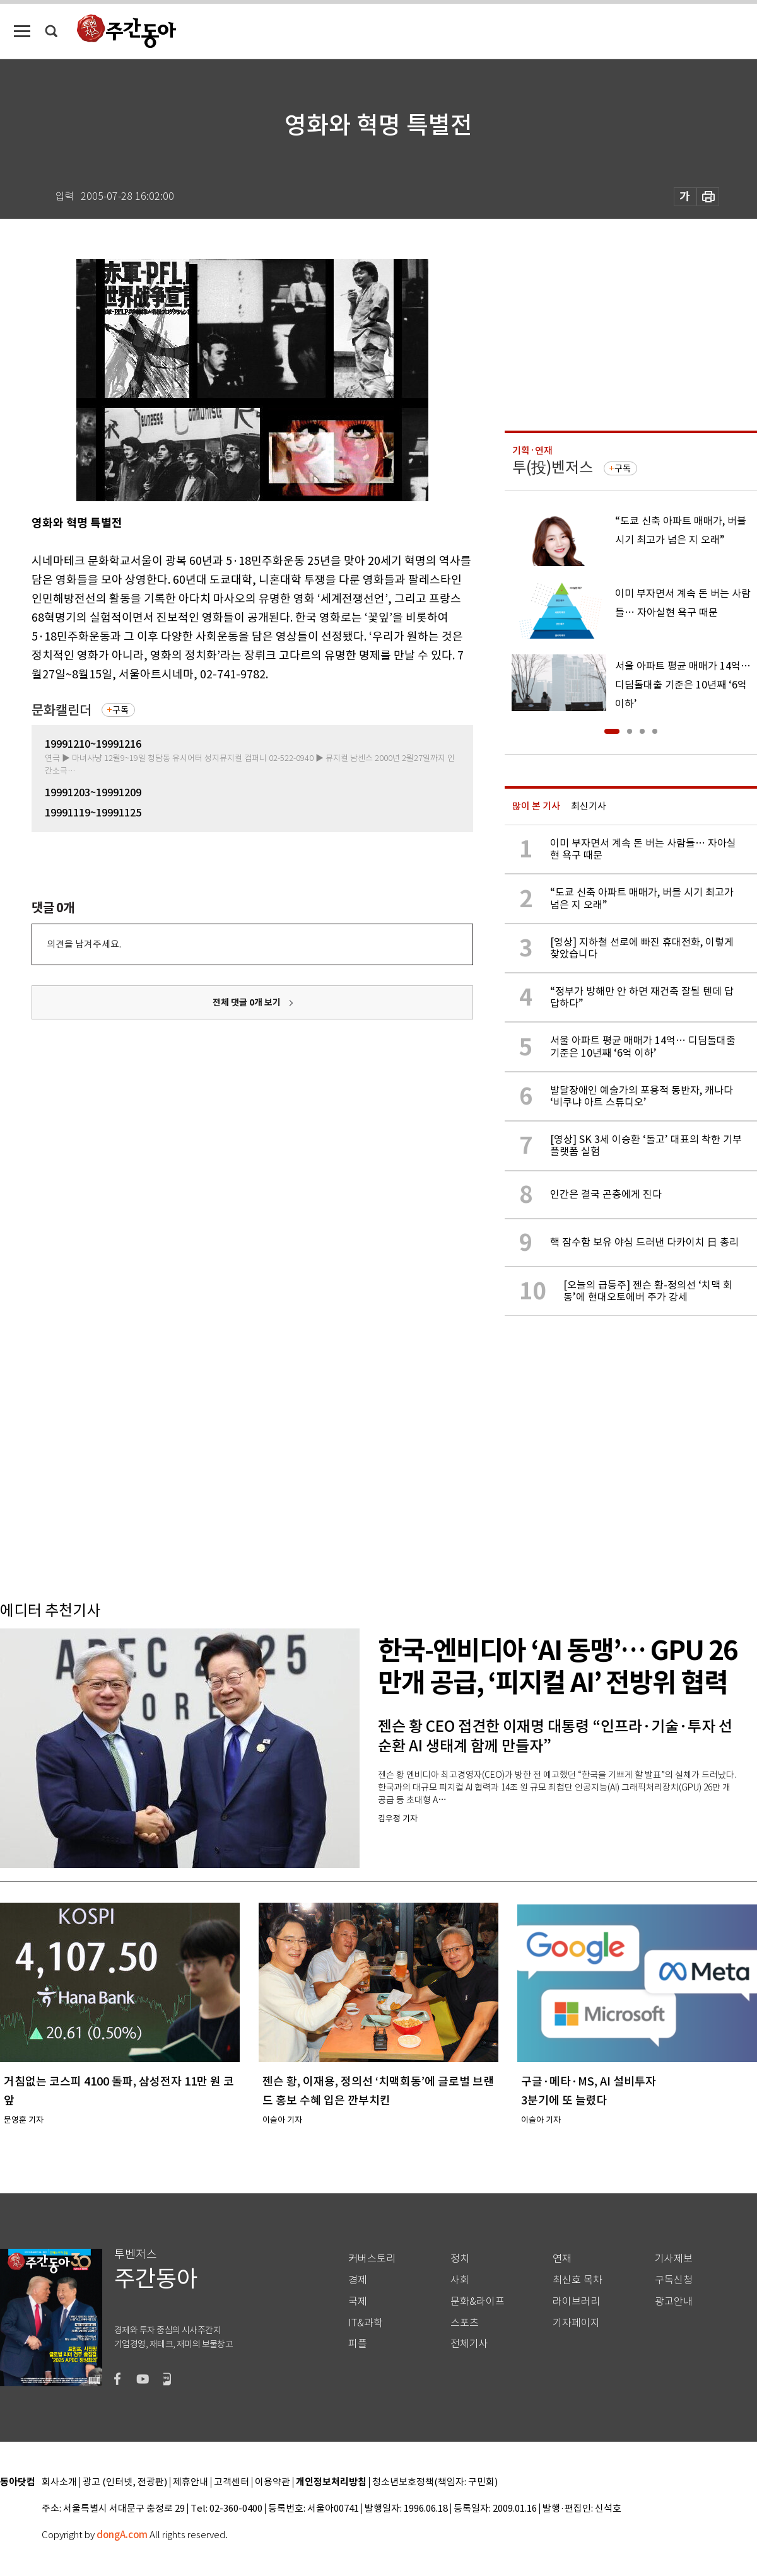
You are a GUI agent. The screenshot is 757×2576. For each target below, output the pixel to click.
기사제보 (674, 2259)
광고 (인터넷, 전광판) (125, 2482)
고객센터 (231, 2482)
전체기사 (469, 2344)
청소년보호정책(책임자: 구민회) (435, 2482)
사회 (459, 2280)
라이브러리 (576, 2301)
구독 (120, 710)
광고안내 (674, 2301)
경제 (357, 2280)
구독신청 (674, 2280)
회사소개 (59, 2482)
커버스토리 (372, 2259)
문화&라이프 (477, 2301)
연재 (562, 2259)
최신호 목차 (577, 2280)
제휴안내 (190, 2482)
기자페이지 (576, 2323)
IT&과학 (365, 2323)
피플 (357, 2344)
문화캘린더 (61, 710)
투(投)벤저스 (552, 467)
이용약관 (272, 2482)
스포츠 (464, 2323)
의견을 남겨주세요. (84, 944)
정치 (459, 2259)
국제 (357, 2301)
